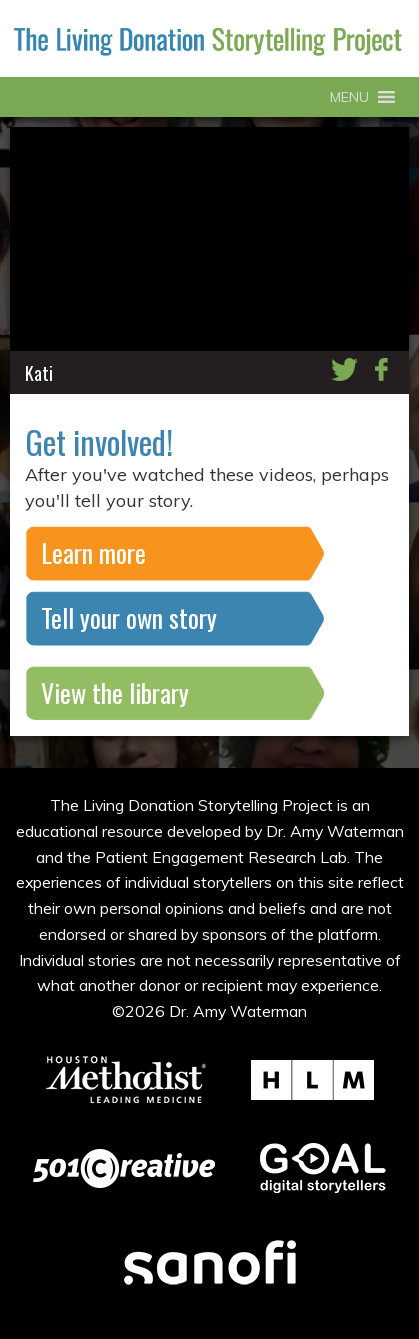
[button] (349, 97)
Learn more (93, 552)
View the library (115, 692)
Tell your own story (129, 617)
